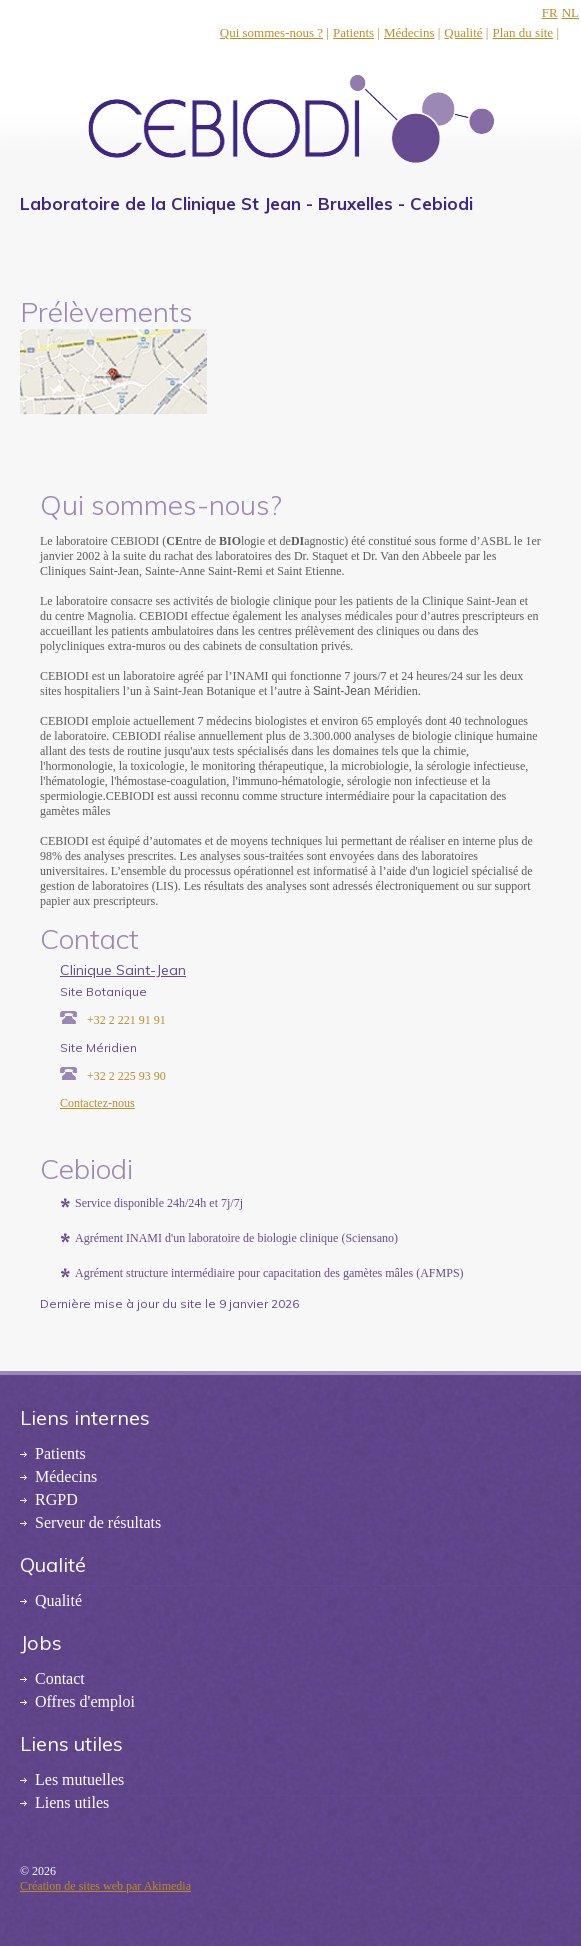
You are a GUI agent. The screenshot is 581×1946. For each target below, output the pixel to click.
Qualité (463, 32)
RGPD (56, 1499)
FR (550, 12)
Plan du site (522, 32)
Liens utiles (72, 1802)
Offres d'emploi (85, 1701)
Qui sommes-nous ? (271, 32)
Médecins (409, 32)
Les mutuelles (79, 1779)
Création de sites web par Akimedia (105, 1886)
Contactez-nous (97, 1103)
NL (570, 12)
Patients (353, 32)
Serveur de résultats (98, 1522)
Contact (60, 1678)
